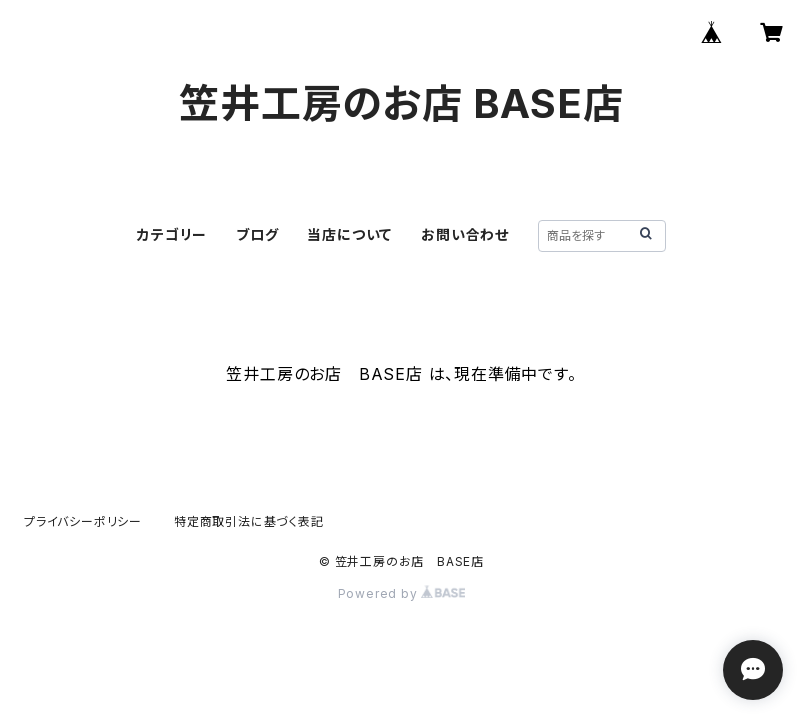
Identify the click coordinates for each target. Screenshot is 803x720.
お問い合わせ (465, 234)
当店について (349, 234)
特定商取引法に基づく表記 (249, 521)
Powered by (402, 593)
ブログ (257, 234)
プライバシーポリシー (83, 521)
